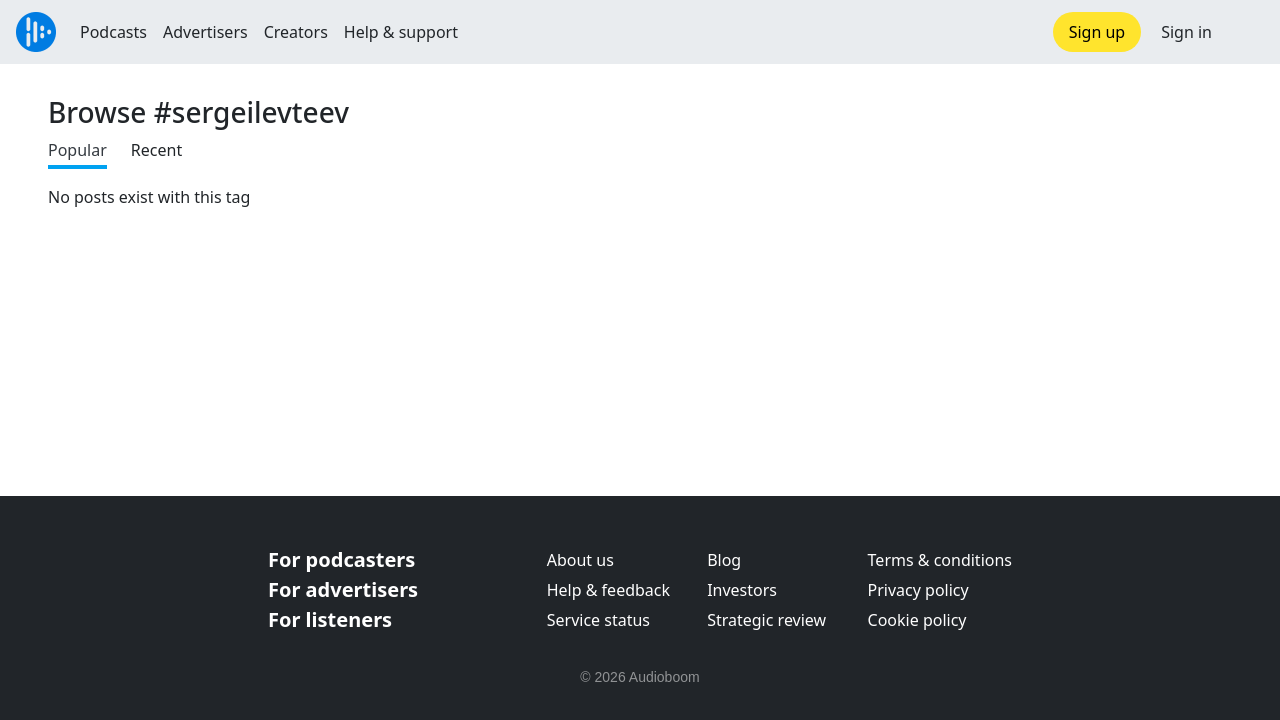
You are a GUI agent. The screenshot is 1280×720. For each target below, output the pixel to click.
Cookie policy (917, 620)
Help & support (401, 32)
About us (580, 560)
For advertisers (343, 589)
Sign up (1097, 32)
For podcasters (341, 559)
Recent (156, 150)
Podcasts (113, 32)
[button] (1246, 32)
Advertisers (205, 32)
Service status (598, 620)
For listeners (330, 619)
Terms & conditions (940, 560)
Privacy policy (918, 590)
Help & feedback (608, 590)
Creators (296, 32)
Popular (77, 150)
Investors (742, 590)
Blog (724, 560)
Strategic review (766, 620)
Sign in (1186, 32)
